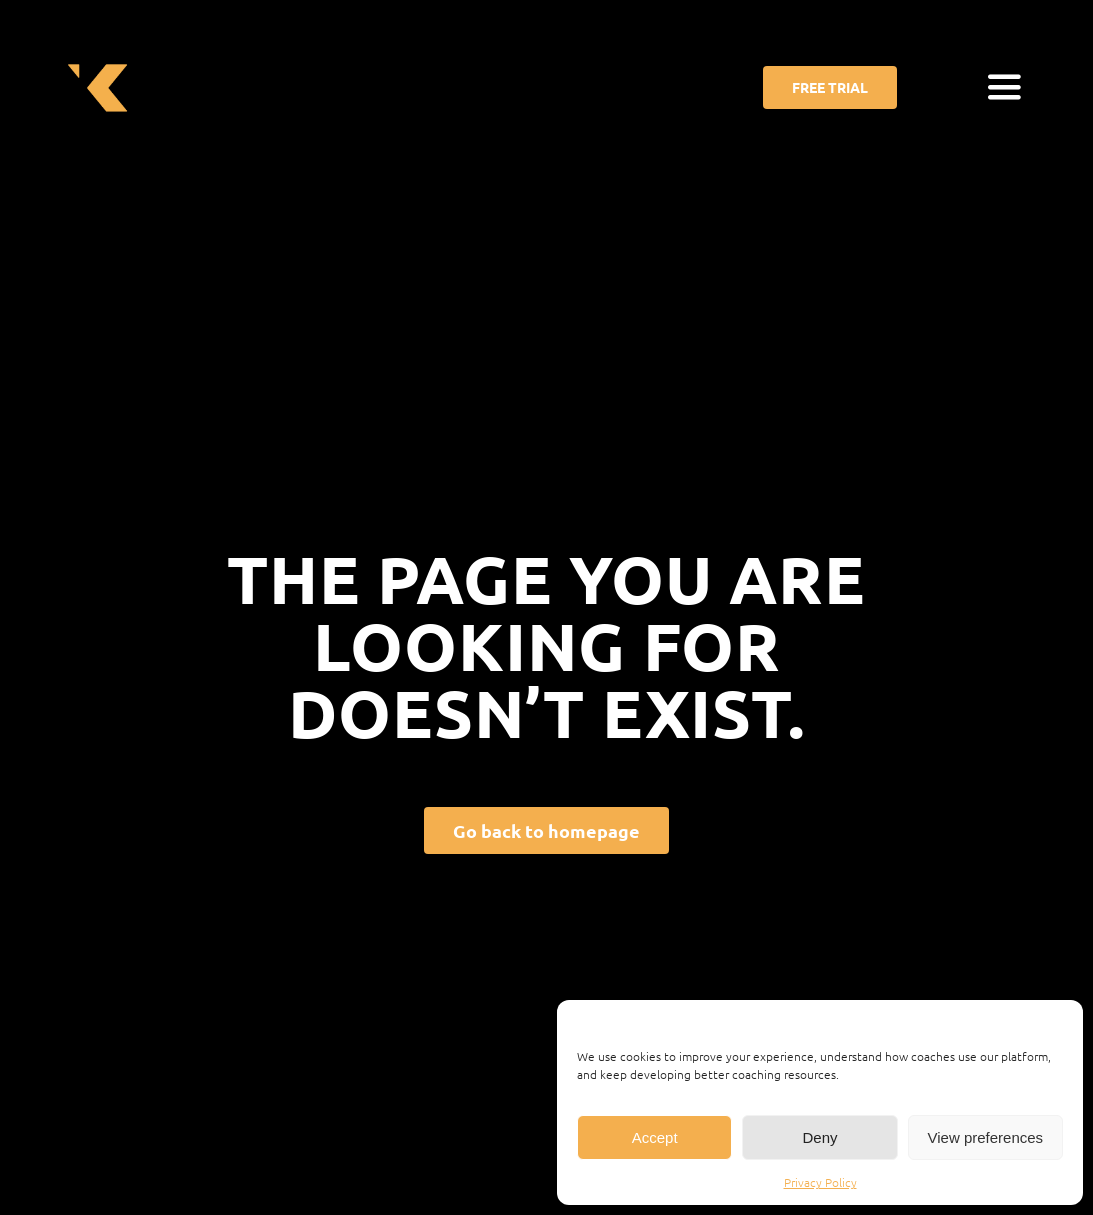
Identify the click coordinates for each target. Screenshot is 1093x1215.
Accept (655, 1137)
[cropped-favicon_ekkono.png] (97, 58)
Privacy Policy (820, 1182)
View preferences (986, 1137)
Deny (819, 1137)
